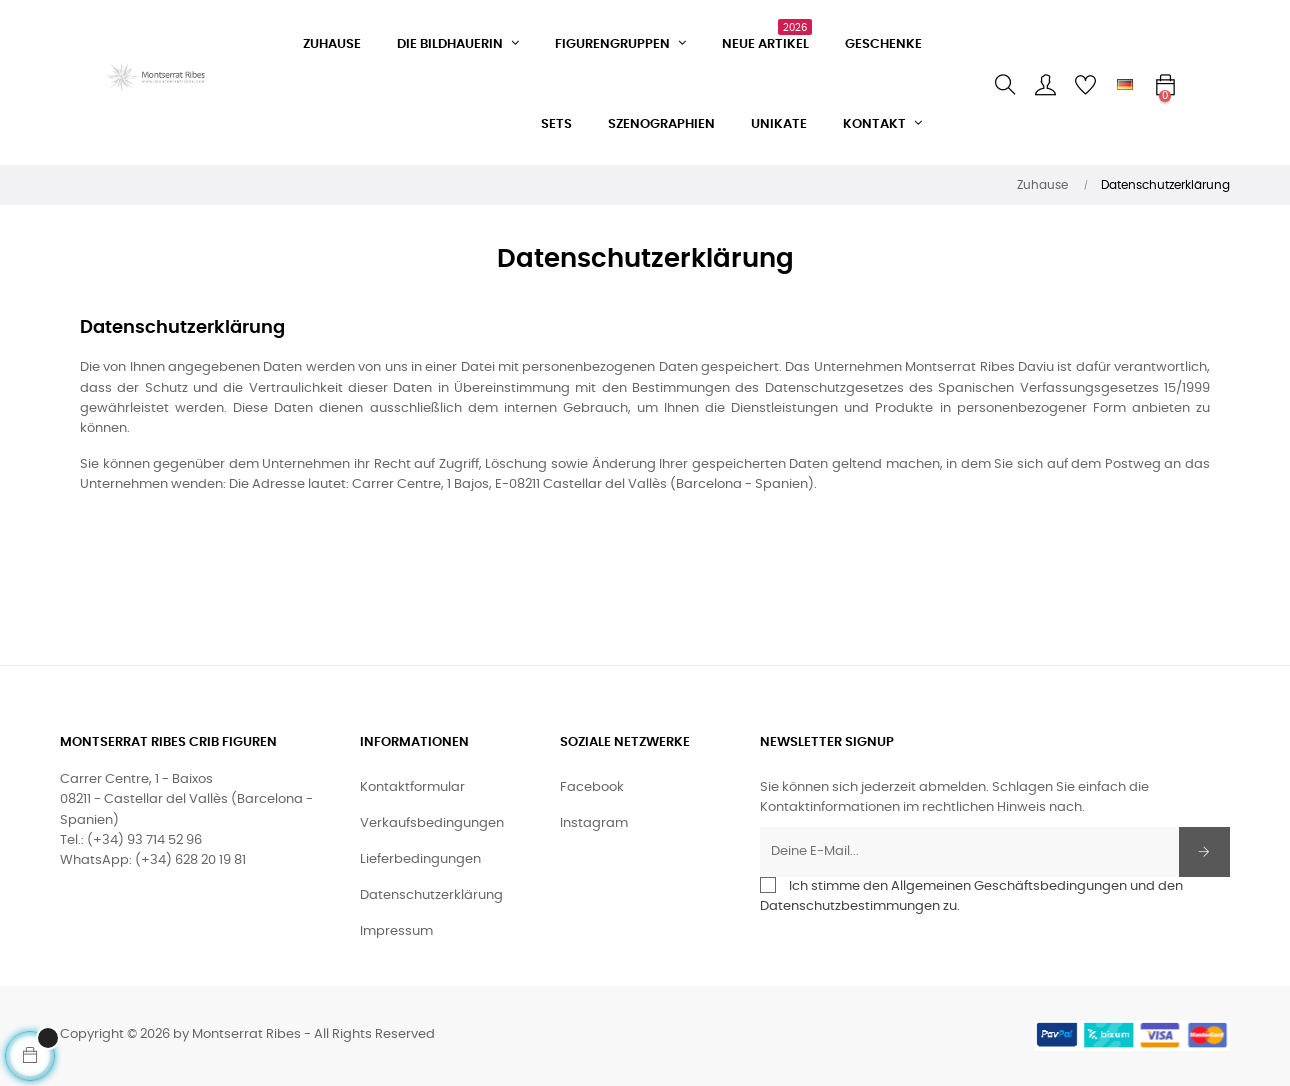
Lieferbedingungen (420, 859)
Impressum (396, 931)
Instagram (594, 823)
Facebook (592, 787)
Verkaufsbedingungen (432, 823)
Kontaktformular (412, 787)
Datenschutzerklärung (431, 895)
